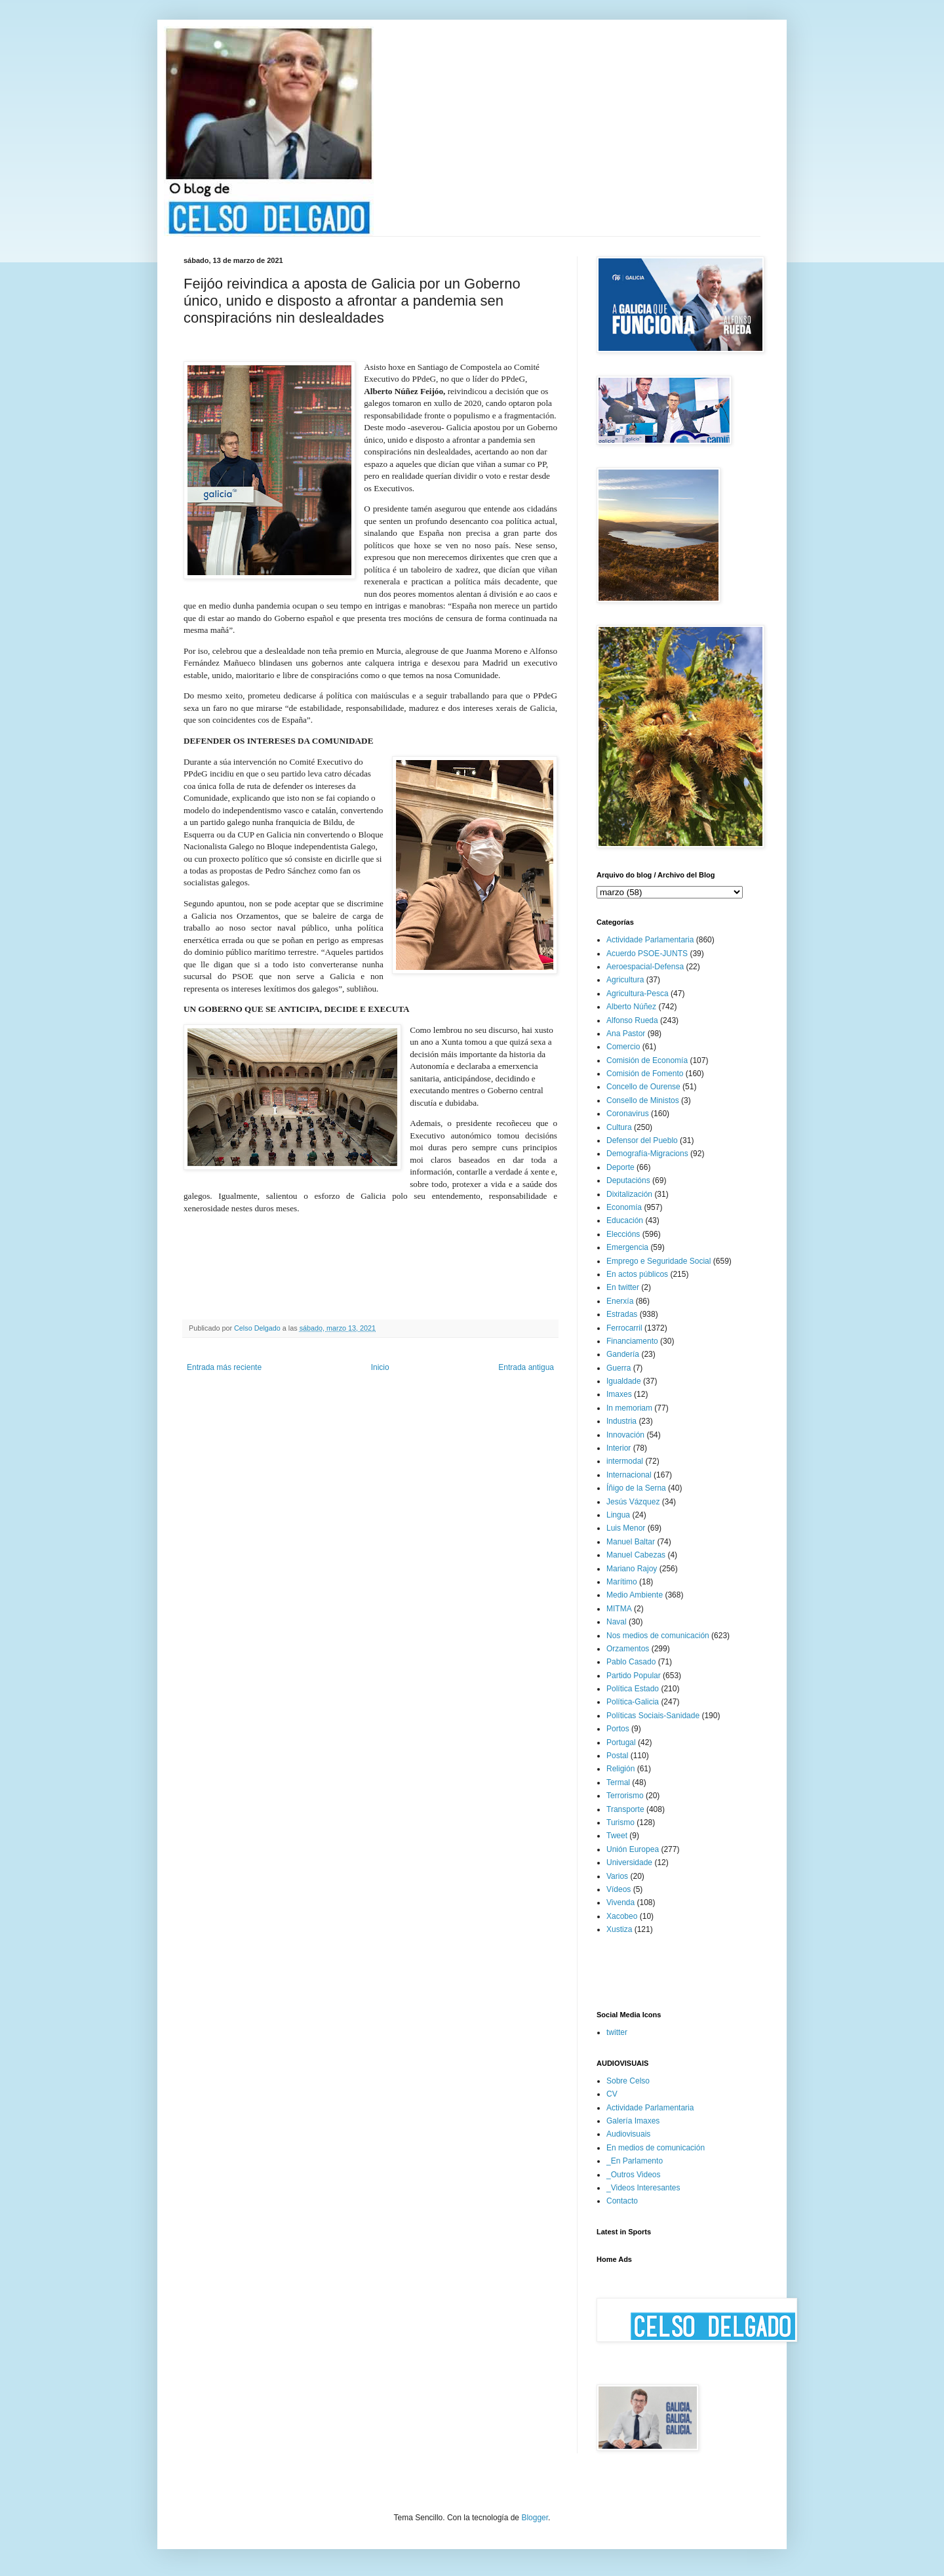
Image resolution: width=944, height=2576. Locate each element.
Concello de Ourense (643, 1086)
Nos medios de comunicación (657, 1635)
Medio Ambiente (634, 1595)
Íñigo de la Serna (636, 1488)
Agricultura (625, 979)
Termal (618, 1782)
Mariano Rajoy (631, 1568)
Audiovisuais (628, 2134)
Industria (621, 1421)
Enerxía (619, 1301)
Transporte (625, 1809)
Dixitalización (629, 1194)
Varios (617, 1876)
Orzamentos (627, 1648)
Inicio (380, 1367)
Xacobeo (621, 1916)
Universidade (629, 1862)
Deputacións (628, 1180)
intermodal (624, 1461)
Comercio (623, 1046)
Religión (620, 1768)
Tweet (616, 1835)
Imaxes (619, 1394)
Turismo (620, 1822)
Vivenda (620, 1902)
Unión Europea (632, 1849)
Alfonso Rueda (632, 1020)
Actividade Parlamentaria (650, 939)
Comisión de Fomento (644, 1073)
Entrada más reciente (224, 1367)
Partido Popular (633, 1675)
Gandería (622, 1354)
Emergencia (627, 1247)
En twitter (622, 1287)
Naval (616, 1621)
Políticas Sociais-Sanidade (652, 1715)
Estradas (621, 1314)
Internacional (629, 1474)
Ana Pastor (625, 1033)
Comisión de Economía (647, 1060)
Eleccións (623, 1234)
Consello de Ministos (642, 1100)
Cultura (619, 1127)
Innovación (625, 1434)
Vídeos (618, 1889)
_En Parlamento (634, 2160)
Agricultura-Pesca (637, 993)
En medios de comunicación (655, 2147)
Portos (617, 1728)
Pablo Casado (631, 1661)
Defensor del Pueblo (642, 1140)
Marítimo (621, 1581)
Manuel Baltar (630, 1541)
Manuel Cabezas (635, 1555)
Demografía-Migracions (647, 1153)
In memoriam (629, 1408)
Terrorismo (625, 1795)
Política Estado (632, 1688)
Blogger (534, 2517)
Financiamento (632, 1341)
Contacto (622, 2200)
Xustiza (619, 1929)
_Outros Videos (633, 2174)
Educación (624, 1220)
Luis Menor (625, 1528)
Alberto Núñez (631, 1006)
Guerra (618, 1368)
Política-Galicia (632, 1701)
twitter (616, 2032)
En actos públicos (637, 1274)
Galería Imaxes (632, 2120)
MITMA (619, 1608)
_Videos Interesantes (643, 2187)
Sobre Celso (628, 2080)
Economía (624, 1207)
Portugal (621, 1742)
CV (612, 2094)
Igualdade (623, 1381)
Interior (618, 1448)
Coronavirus (627, 1113)
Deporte (620, 1167)
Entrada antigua (526, 1367)
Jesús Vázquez (632, 1501)
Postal (617, 1755)
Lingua (618, 1514)
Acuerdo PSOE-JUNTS (647, 953)
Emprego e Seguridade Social (658, 1261)
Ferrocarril (624, 1328)
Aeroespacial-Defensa (645, 966)
